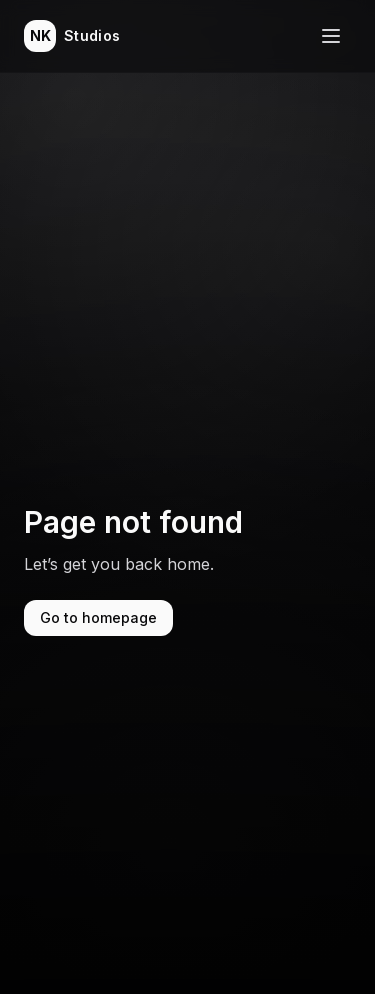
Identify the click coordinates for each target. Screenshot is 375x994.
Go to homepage (98, 617)
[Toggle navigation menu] (331, 36)
